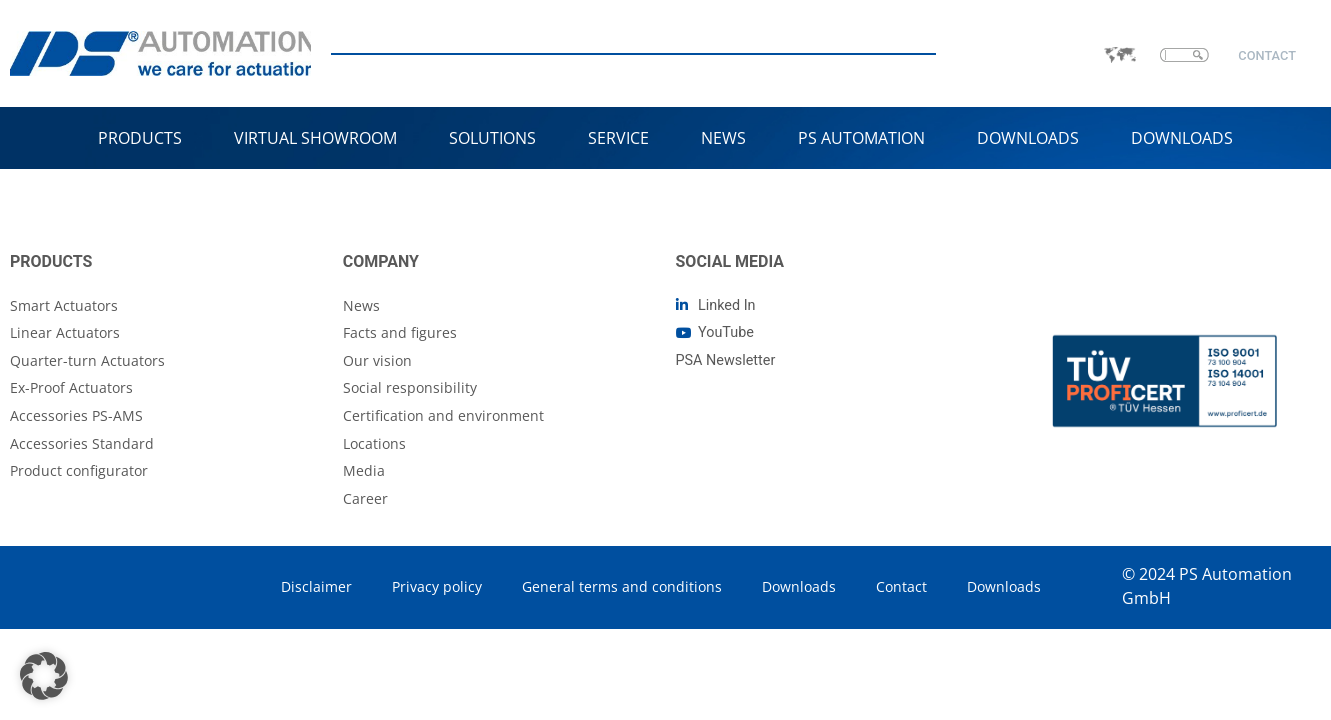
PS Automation (861, 138)
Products (140, 138)
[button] (44, 676)
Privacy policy (437, 586)
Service (618, 138)
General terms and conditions (622, 586)
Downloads (1028, 138)
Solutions (492, 138)
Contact (901, 586)
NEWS (723, 138)
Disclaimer (316, 586)
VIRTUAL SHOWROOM (315, 138)
